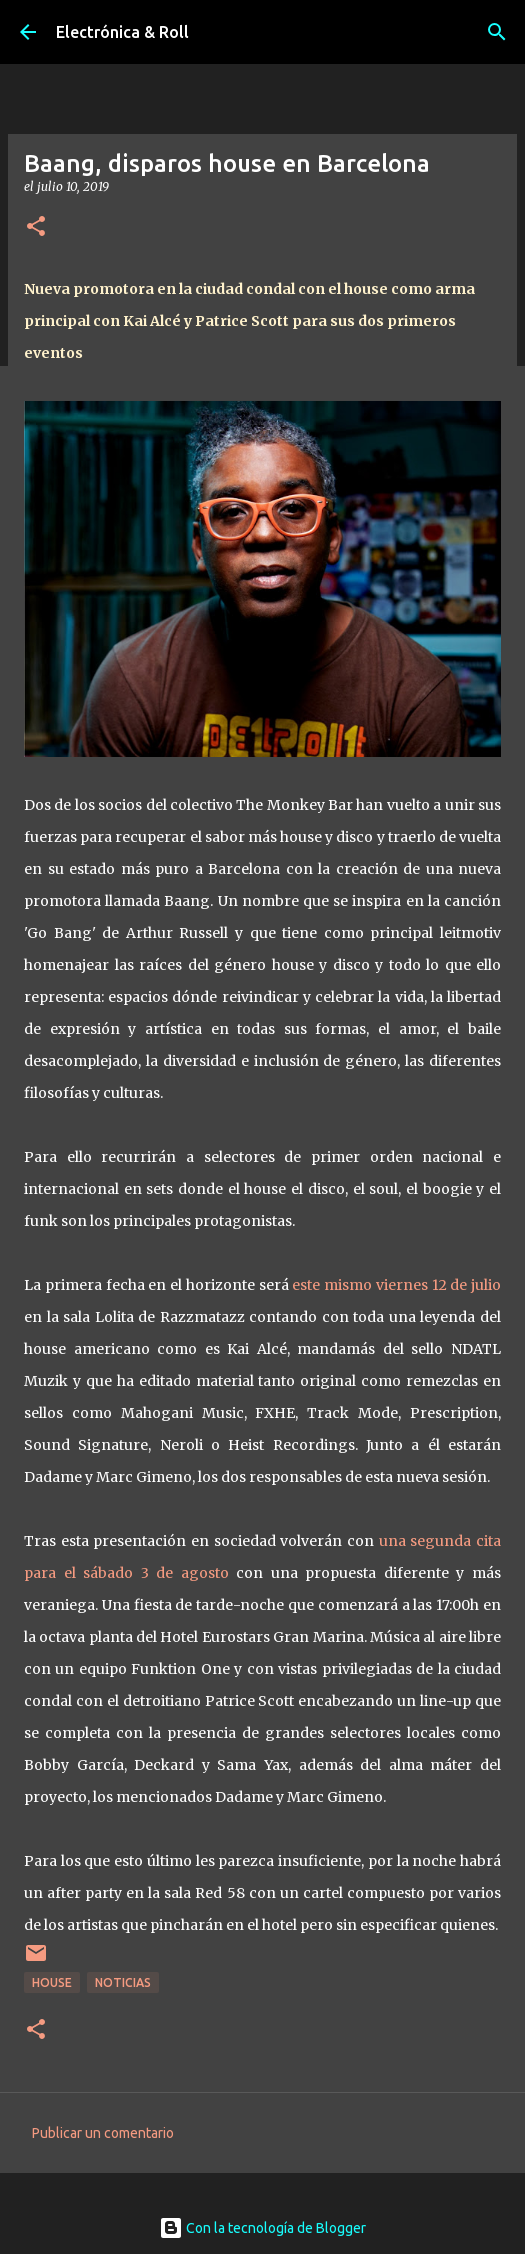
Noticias (123, 1982)
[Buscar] (497, 32)
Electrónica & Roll (122, 32)
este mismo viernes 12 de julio (396, 1285)
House (52, 1982)
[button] (36, 227)
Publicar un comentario (103, 2133)
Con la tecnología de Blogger (262, 2228)
